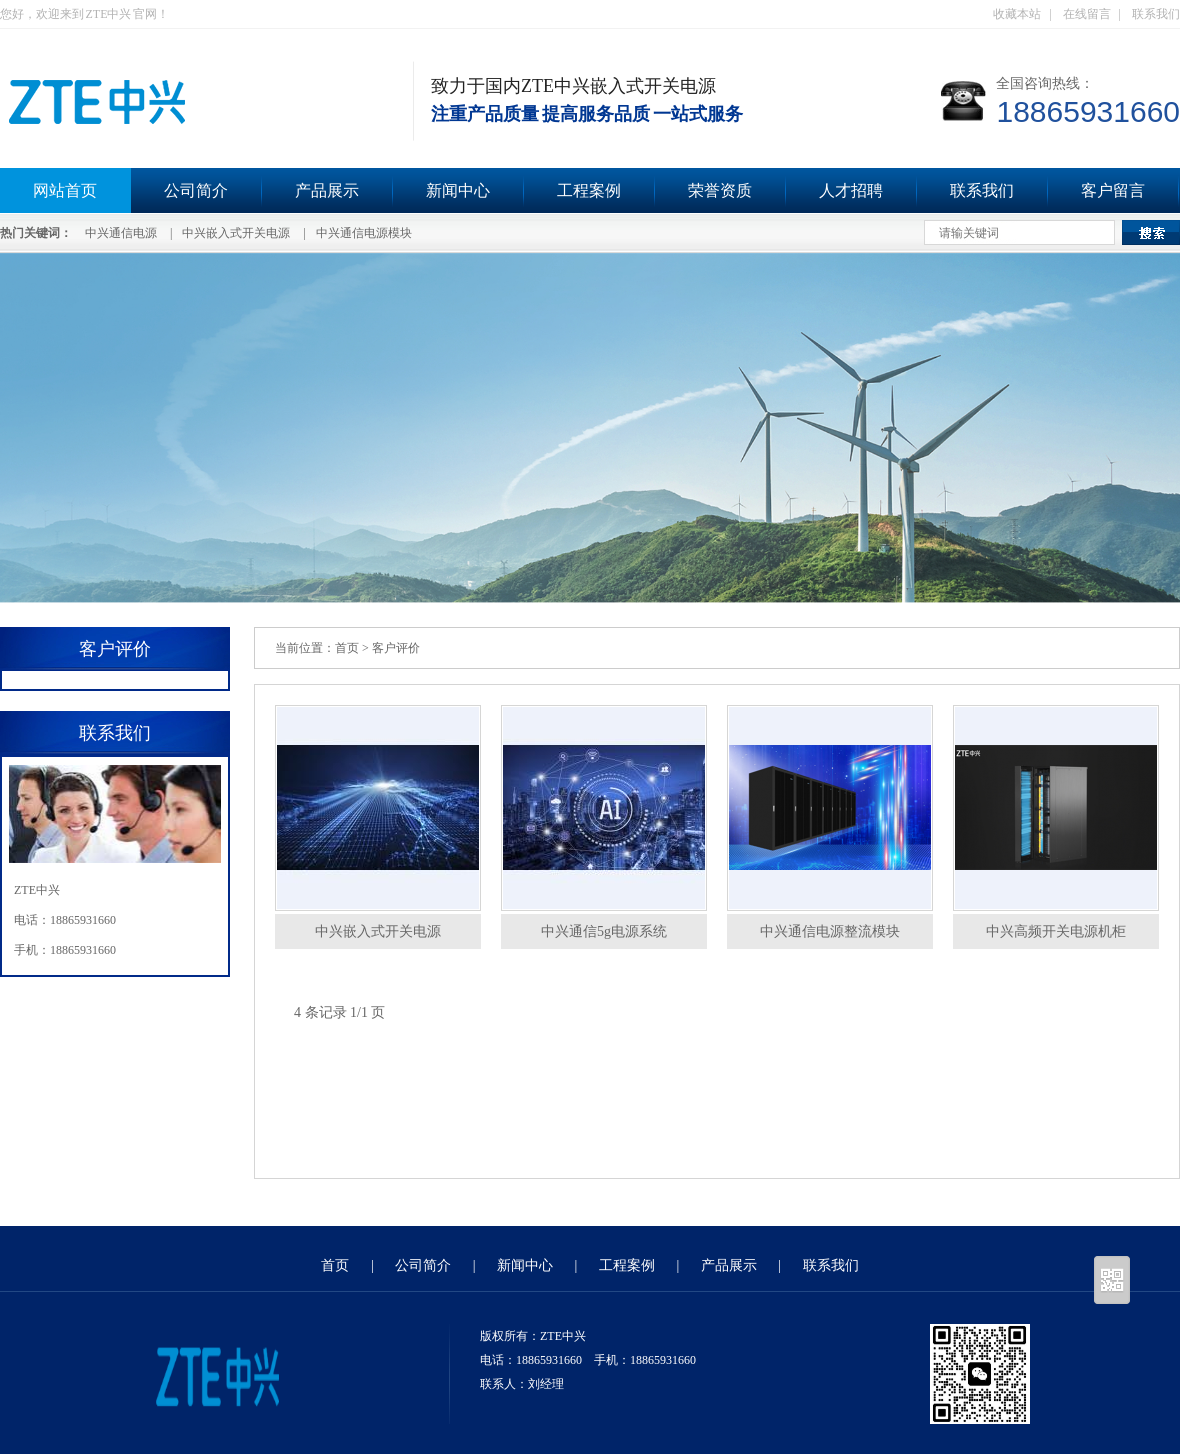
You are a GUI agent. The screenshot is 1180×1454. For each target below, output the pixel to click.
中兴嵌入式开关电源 (236, 233)
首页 (347, 648)
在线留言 (1087, 14)
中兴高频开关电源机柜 (1056, 931)
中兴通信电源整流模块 (830, 931)
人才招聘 (851, 190)
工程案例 (589, 190)
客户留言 (1113, 190)
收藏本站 (1017, 14)
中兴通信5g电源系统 (604, 931)
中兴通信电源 (121, 233)
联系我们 (1156, 14)
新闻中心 (458, 190)
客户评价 (396, 648)
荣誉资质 (720, 190)
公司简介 (196, 190)
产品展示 (327, 190)
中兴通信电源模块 (364, 233)
